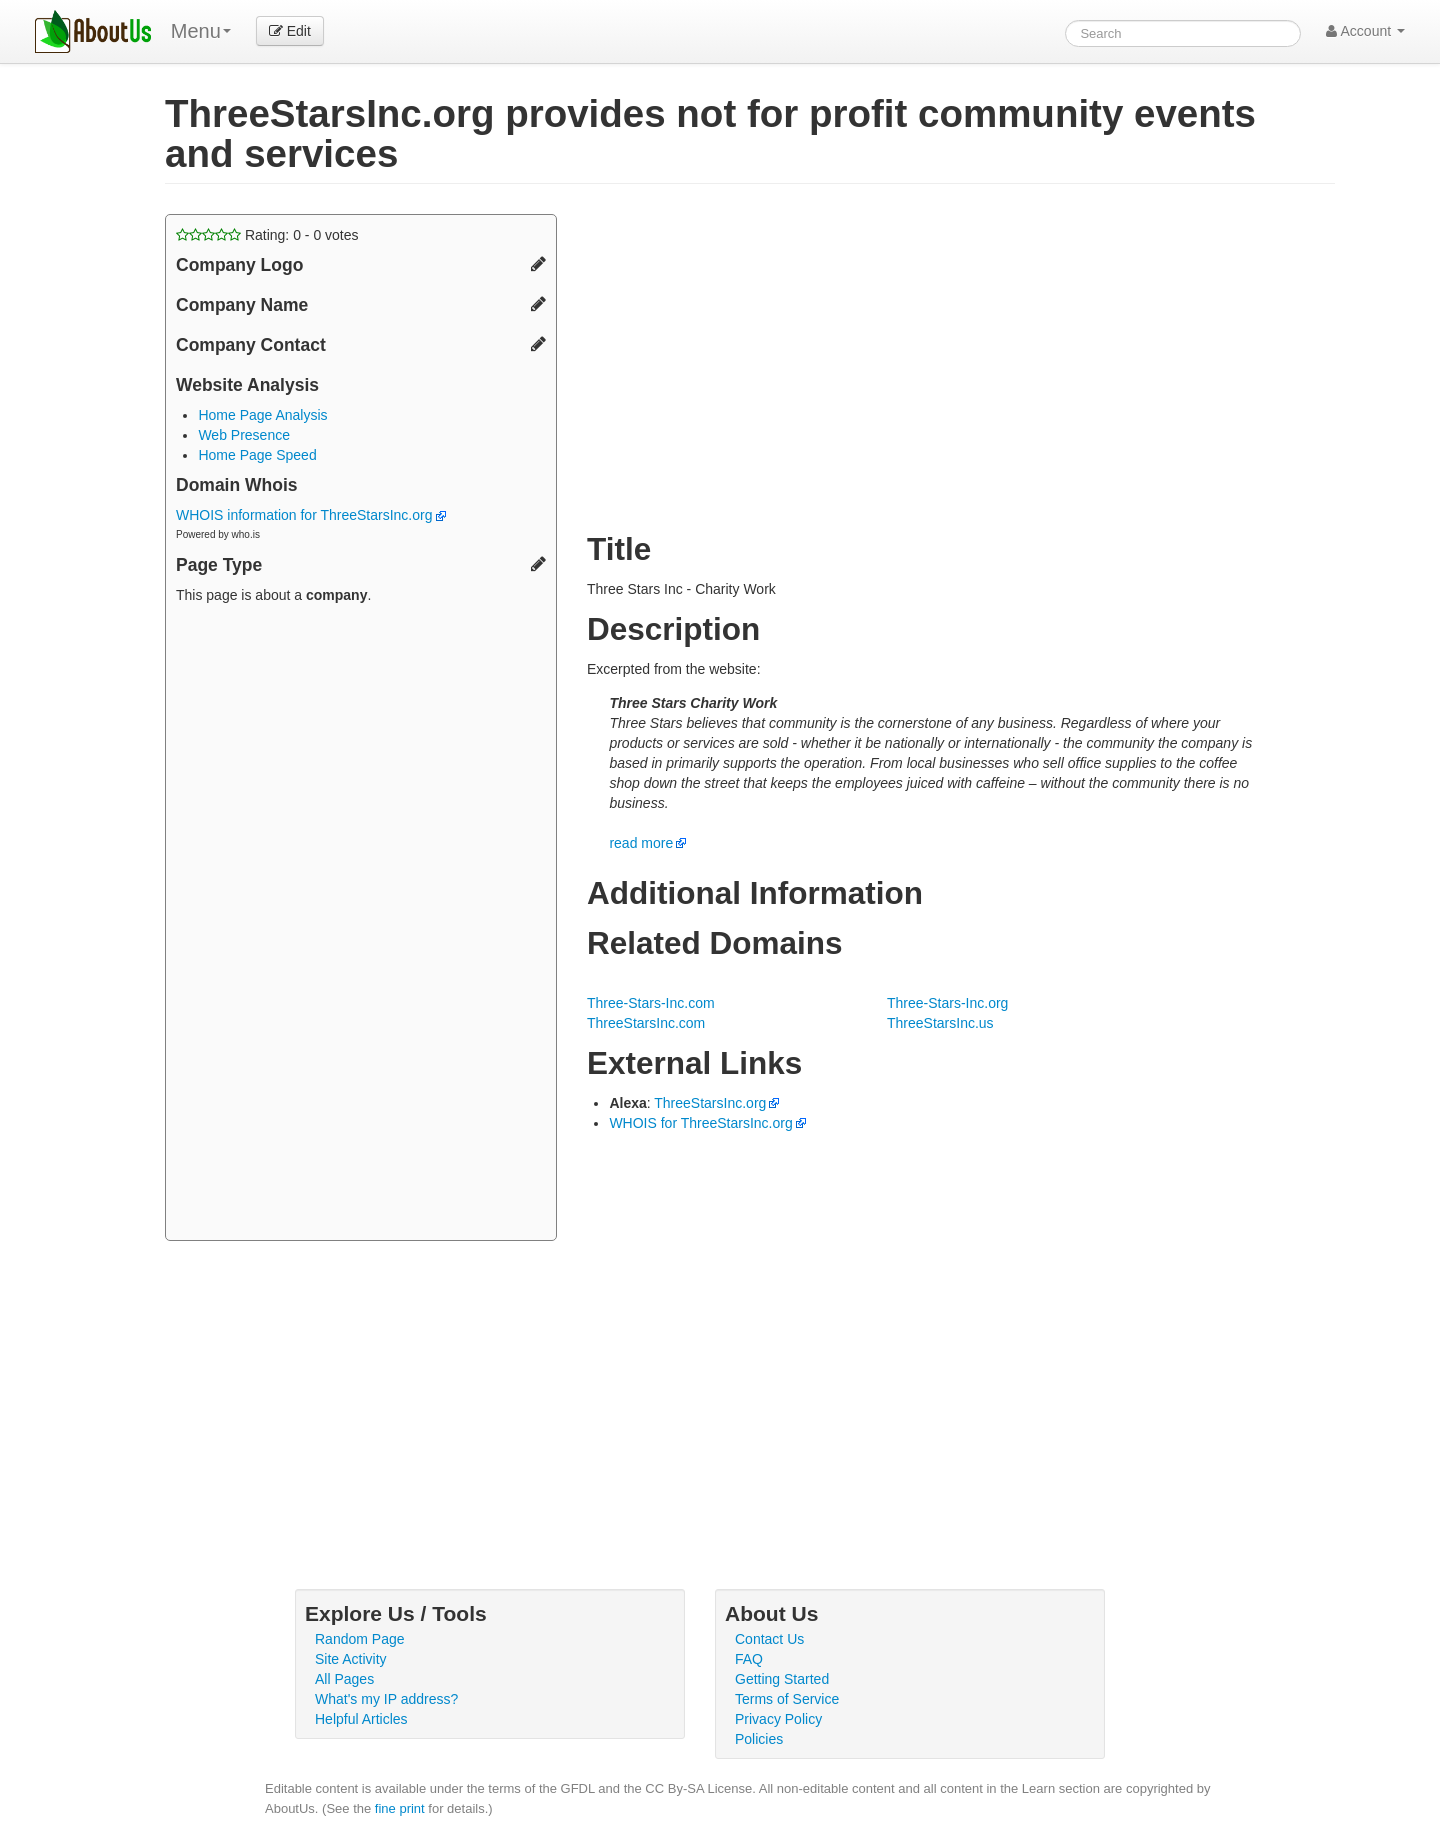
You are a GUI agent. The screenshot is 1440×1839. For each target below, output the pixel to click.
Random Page (360, 1639)
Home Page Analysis (262, 415)
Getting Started (782, 1679)
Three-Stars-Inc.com (651, 1003)
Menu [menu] (201, 31)
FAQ (749, 1659)
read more (641, 843)
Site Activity (351, 1659)
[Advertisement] (361, 925)
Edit (290, 31)
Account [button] (1365, 31)
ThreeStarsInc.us (940, 1023)
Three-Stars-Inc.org (947, 1003)
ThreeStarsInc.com (646, 1023)
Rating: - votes (267, 235)
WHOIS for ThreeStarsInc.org (700, 1123)
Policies (759, 1739)
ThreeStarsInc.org (710, 1103)
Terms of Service (787, 1699)
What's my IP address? (386, 1699)
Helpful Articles (361, 1719)
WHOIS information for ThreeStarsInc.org (311, 515)
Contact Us (769, 1639)
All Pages (344, 1679)
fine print (400, 1808)
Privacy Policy (778, 1719)
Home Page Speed (257, 455)
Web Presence (244, 435)
